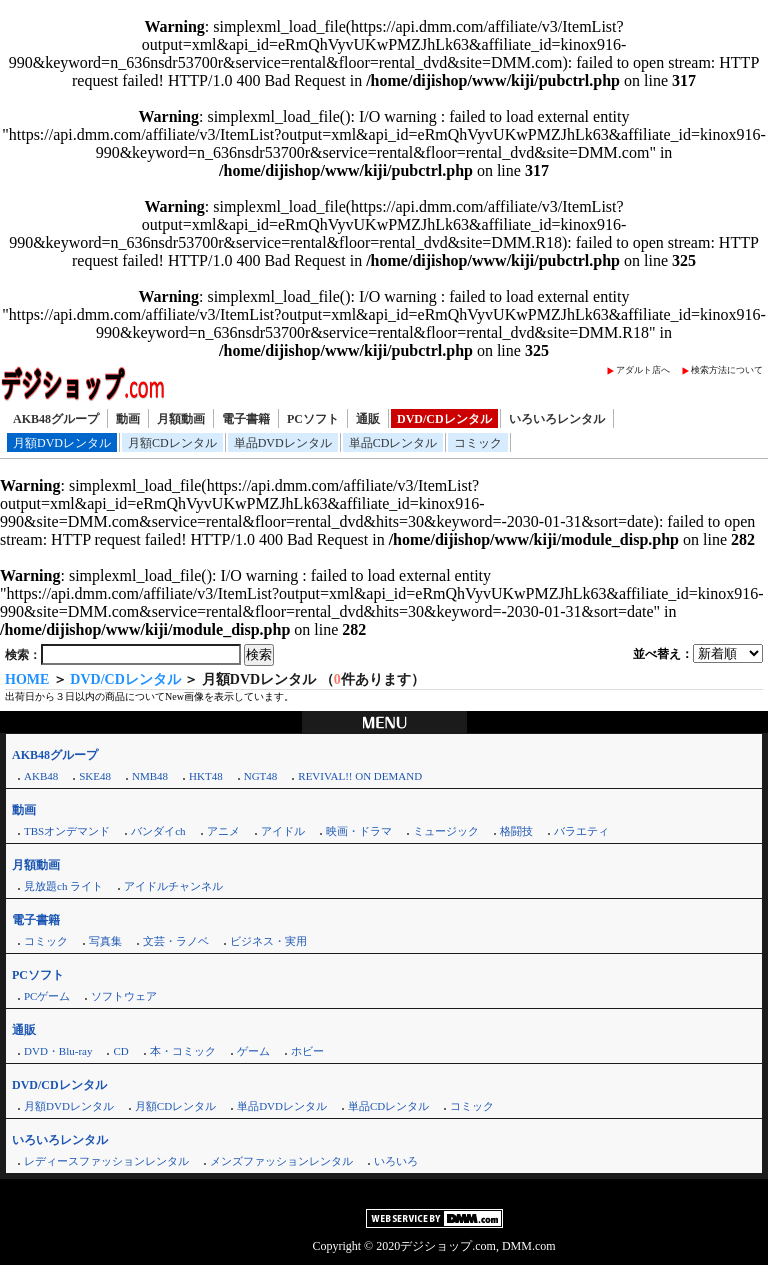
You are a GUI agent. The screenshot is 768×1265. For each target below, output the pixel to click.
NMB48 (150, 776)
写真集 (105, 941)
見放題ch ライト (63, 886)
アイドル (283, 831)
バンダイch (158, 831)
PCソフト (313, 419)
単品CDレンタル (393, 443)
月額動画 (181, 419)
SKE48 (95, 776)
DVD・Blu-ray (58, 1051)
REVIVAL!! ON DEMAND (360, 776)
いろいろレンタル (557, 419)
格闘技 (516, 831)
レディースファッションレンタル (106, 1161)
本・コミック (183, 1051)
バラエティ (581, 831)
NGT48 (261, 776)
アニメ (223, 831)
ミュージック (446, 831)
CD (120, 1051)
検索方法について (727, 370)
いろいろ (396, 1161)
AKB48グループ (56, 419)
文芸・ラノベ (176, 941)
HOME (27, 679)
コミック (478, 443)
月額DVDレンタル (62, 443)
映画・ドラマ (359, 831)
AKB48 (41, 776)
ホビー (307, 1051)
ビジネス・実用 (268, 941)
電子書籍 (246, 419)
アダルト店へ (643, 370)
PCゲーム (47, 996)
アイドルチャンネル (173, 886)
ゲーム (253, 1051)
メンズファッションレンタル (281, 1161)
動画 (128, 419)
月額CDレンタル (172, 443)
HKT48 (206, 776)
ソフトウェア (124, 996)
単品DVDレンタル (283, 443)
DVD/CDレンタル (444, 419)
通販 (368, 419)
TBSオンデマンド (67, 831)
